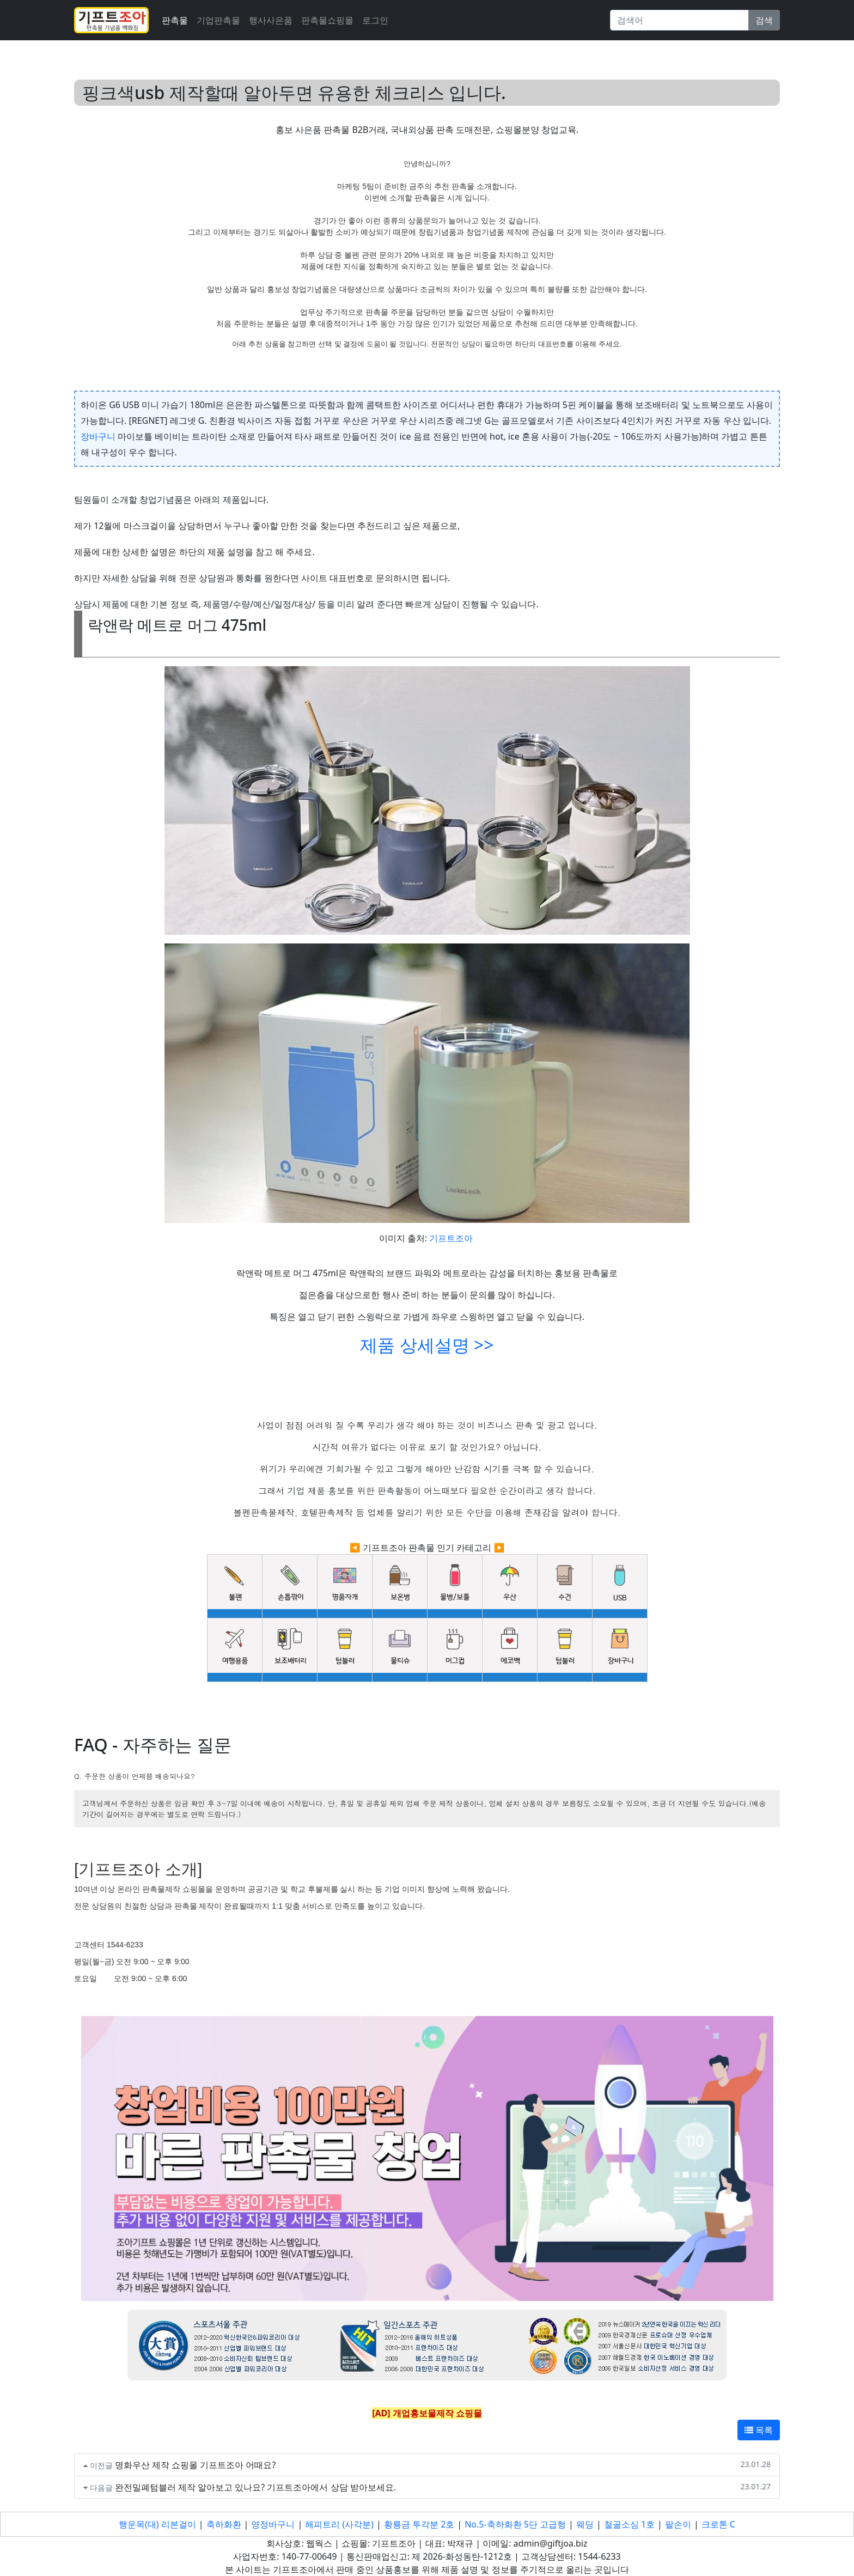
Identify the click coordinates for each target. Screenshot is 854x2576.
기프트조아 (451, 1238)
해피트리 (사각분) (339, 2524)
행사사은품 (270, 20)
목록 (759, 2430)
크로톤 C (718, 2524)
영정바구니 (273, 2524)
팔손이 (678, 2524)
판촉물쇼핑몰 (327, 20)
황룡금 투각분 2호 (419, 2524)
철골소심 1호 (629, 2524)
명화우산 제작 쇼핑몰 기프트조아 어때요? (195, 2465)
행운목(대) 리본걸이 (157, 2524)
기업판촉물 (218, 20)
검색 (764, 20)
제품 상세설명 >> (426, 1344)
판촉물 (175, 20)
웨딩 (585, 2524)
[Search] (679, 20)
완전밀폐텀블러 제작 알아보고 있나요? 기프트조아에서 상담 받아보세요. (255, 2487)
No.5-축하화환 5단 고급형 (515, 2524)
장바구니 (98, 436)
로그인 (375, 20)
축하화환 (223, 2524)
